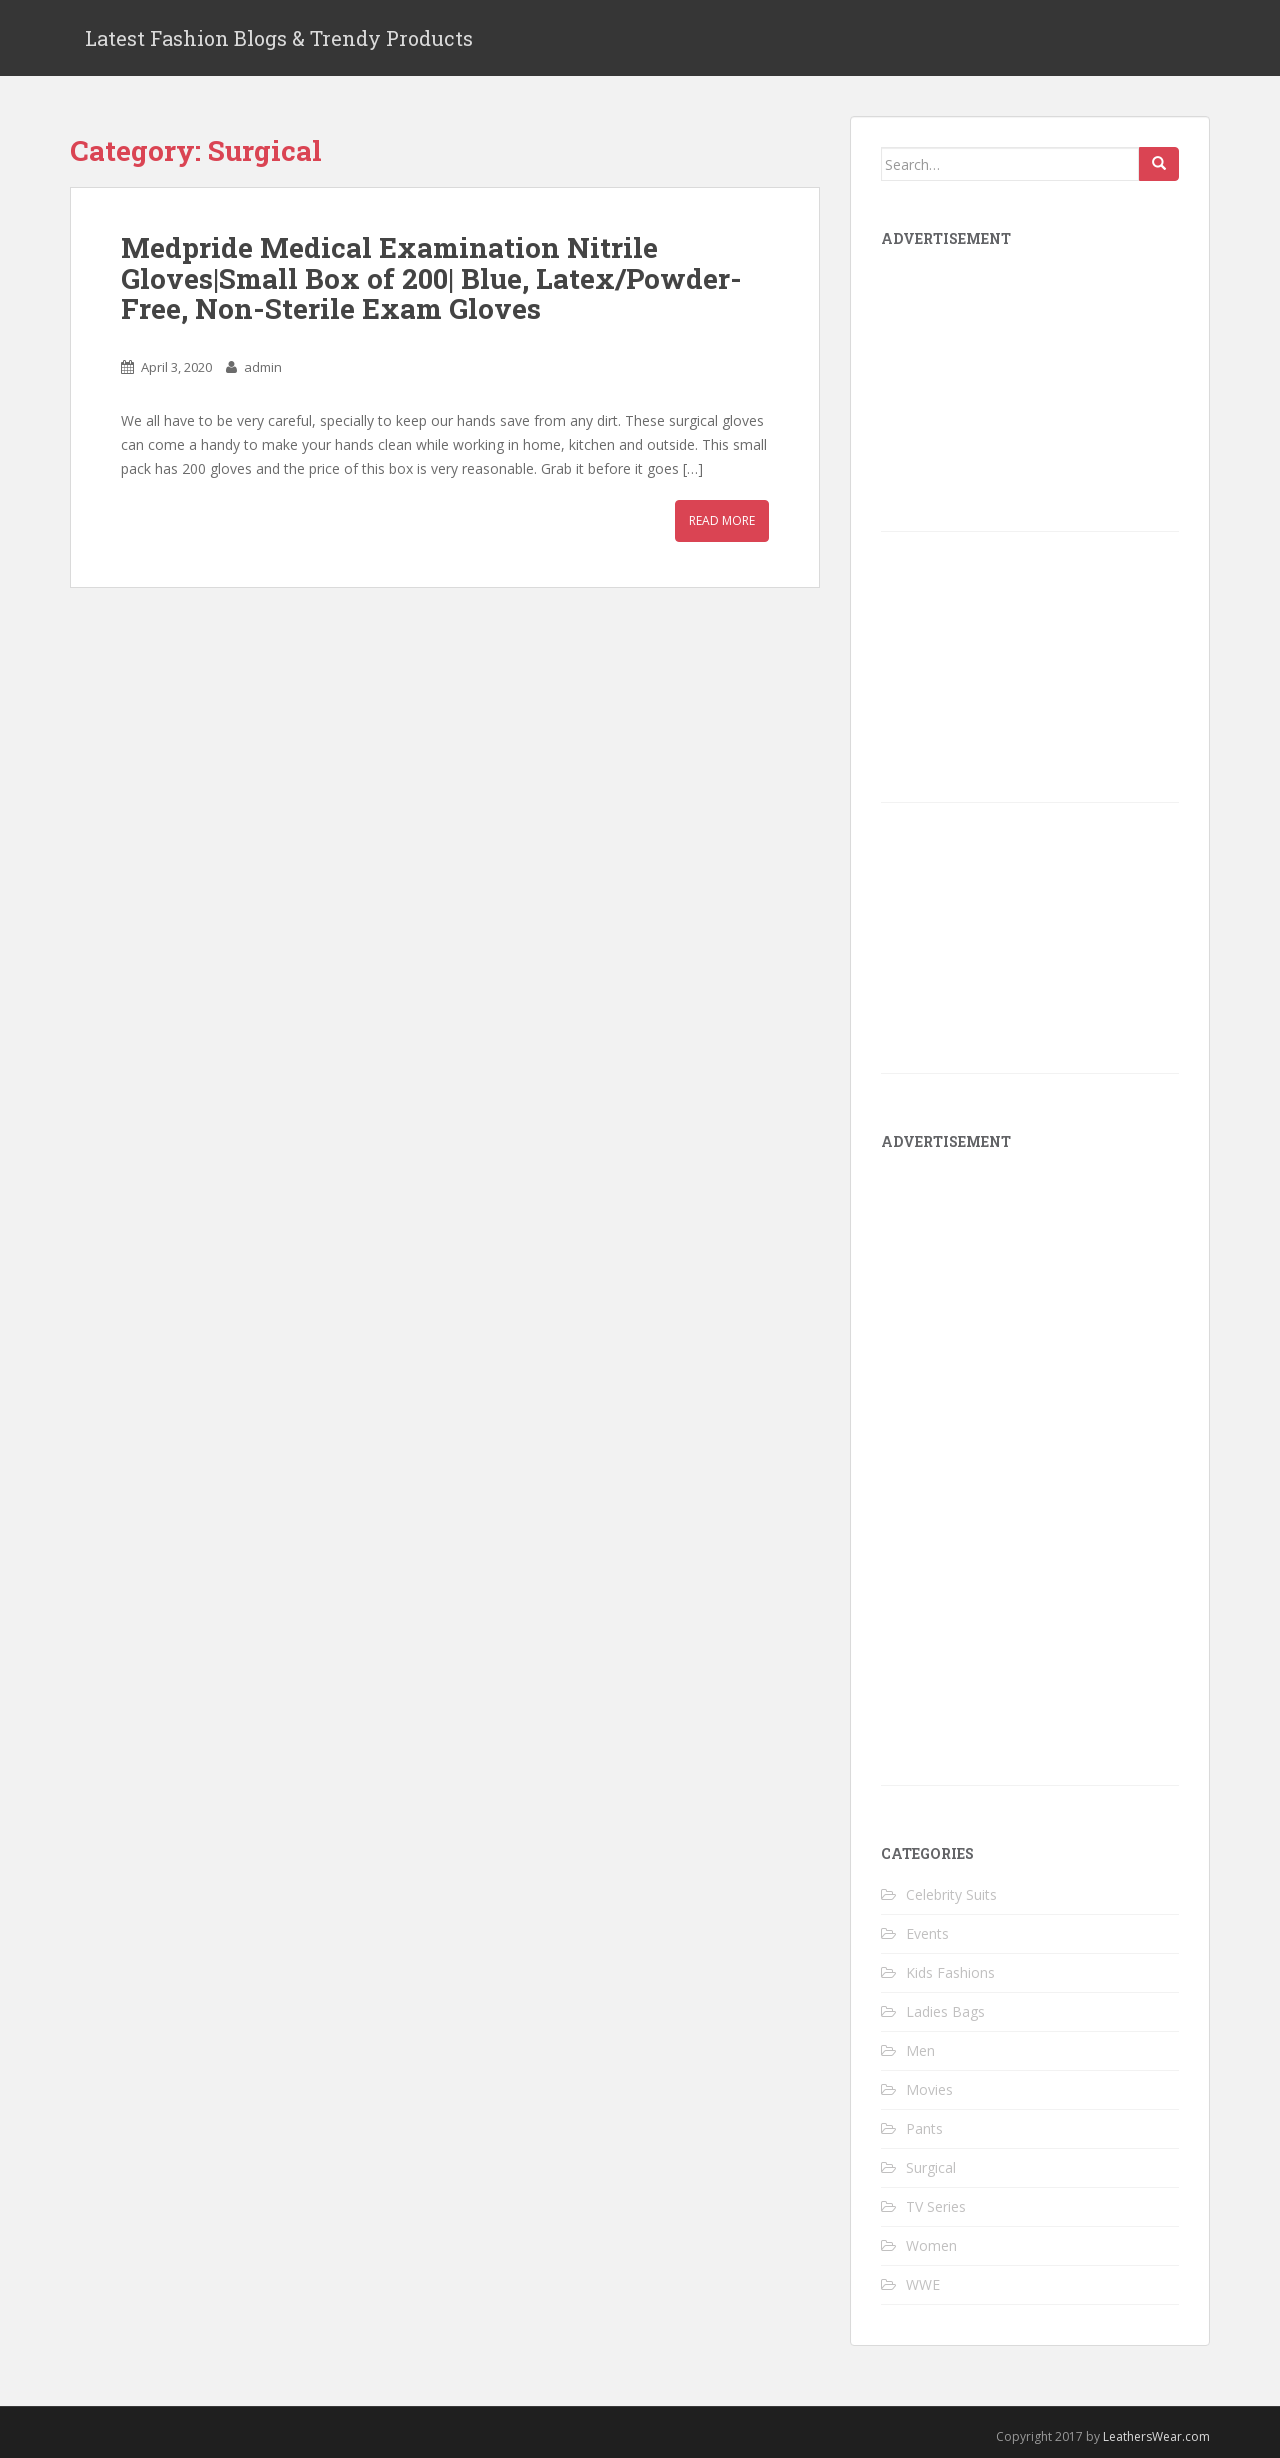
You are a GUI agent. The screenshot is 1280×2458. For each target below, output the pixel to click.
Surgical (931, 2167)
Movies (929, 2089)
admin (263, 367)
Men (920, 2050)
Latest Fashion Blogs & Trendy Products (279, 38)
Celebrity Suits (951, 1894)
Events (927, 1933)
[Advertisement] (1031, 1475)
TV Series (936, 2206)
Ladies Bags (945, 2011)
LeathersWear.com (1156, 2436)
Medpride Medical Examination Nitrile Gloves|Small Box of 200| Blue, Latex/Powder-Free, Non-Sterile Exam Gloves (431, 278)
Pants (924, 2128)
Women (931, 2245)
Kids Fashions (950, 1972)
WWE (923, 2284)
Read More (722, 520)
